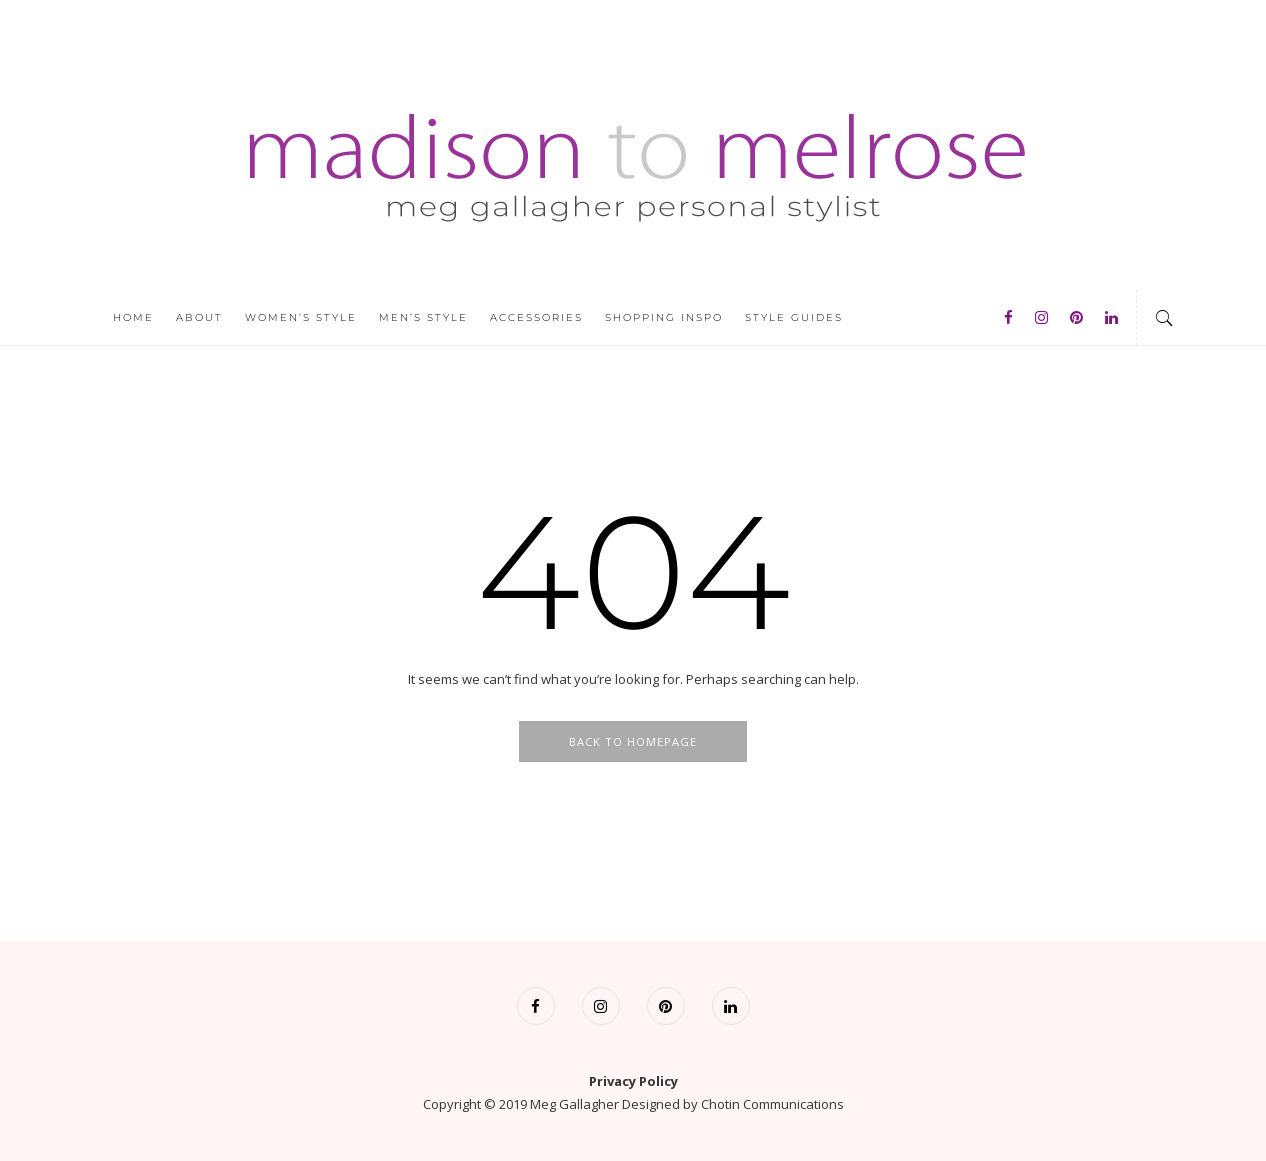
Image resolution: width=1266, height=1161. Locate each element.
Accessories (536, 317)
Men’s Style (423, 317)
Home (133, 317)
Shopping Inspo (664, 317)
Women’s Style (301, 317)
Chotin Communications (772, 1104)
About (199, 317)
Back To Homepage (633, 741)
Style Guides (794, 317)
